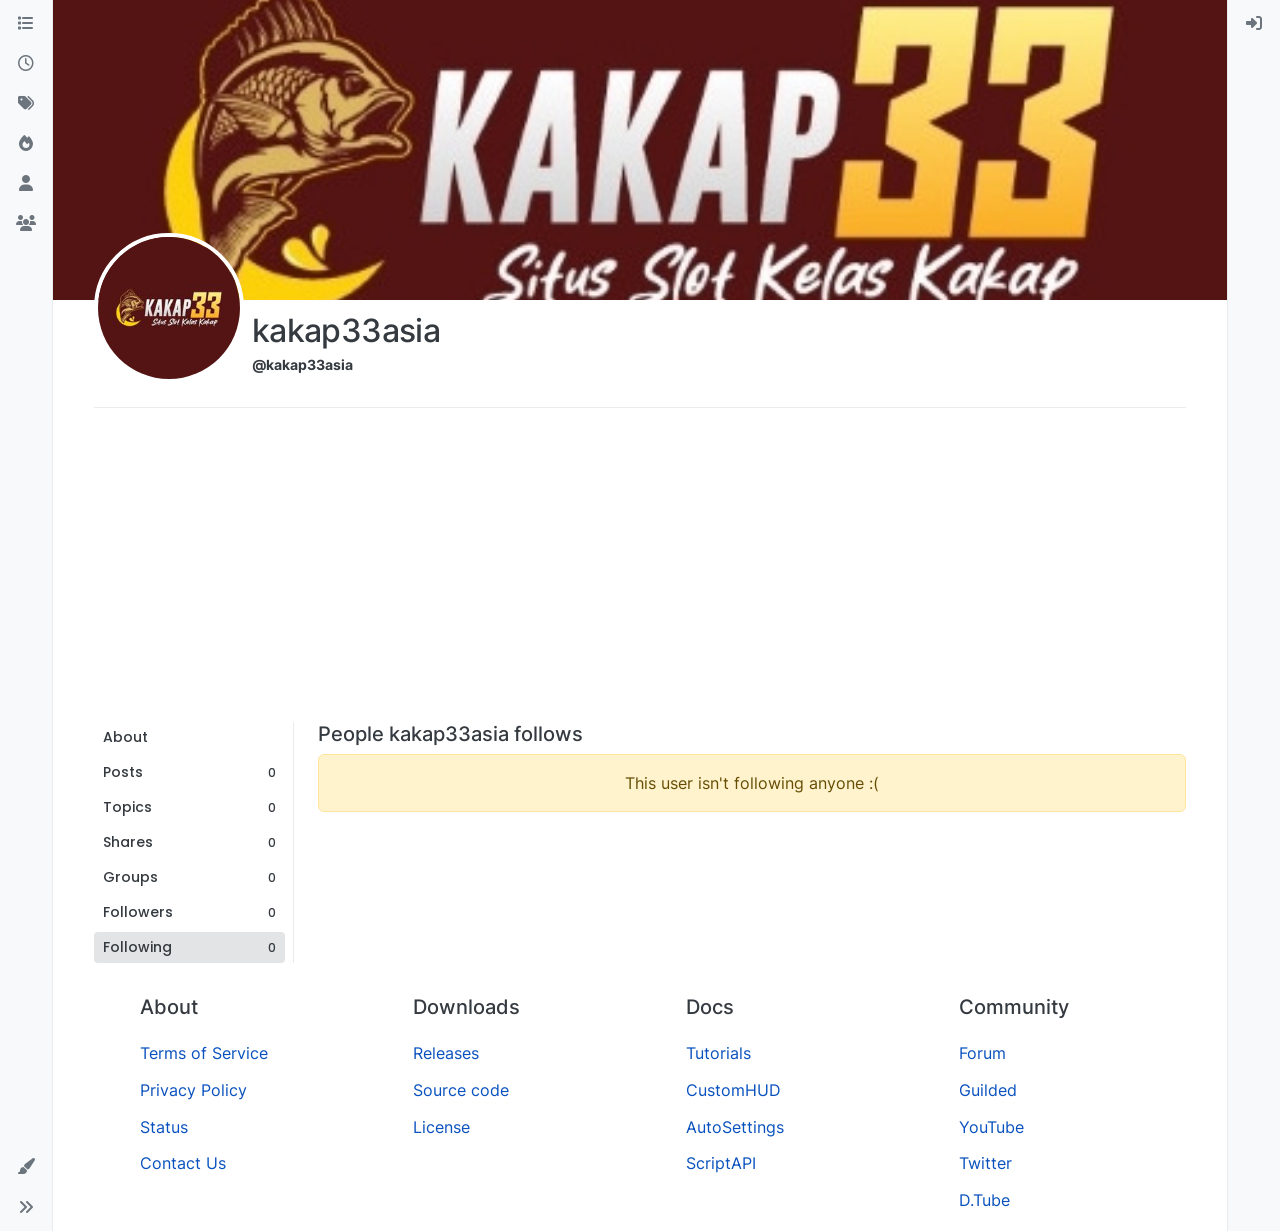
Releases (446, 1053)
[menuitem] (1254, 24)
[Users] (26, 184)
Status (164, 1127)
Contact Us (183, 1163)
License (441, 1127)
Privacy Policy (193, 1090)
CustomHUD (733, 1090)
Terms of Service (204, 1053)
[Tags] (26, 104)
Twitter (985, 1163)
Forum (982, 1053)
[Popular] (26, 144)
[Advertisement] (640, 572)
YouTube (991, 1127)
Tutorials (718, 1053)
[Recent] (26, 64)
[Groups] (26, 224)
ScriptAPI (721, 1163)
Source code (461, 1090)
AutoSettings (735, 1127)
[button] (26, 1167)
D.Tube (984, 1200)
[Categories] (26, 24)
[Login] (1254, 24)
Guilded (988, 1090)
